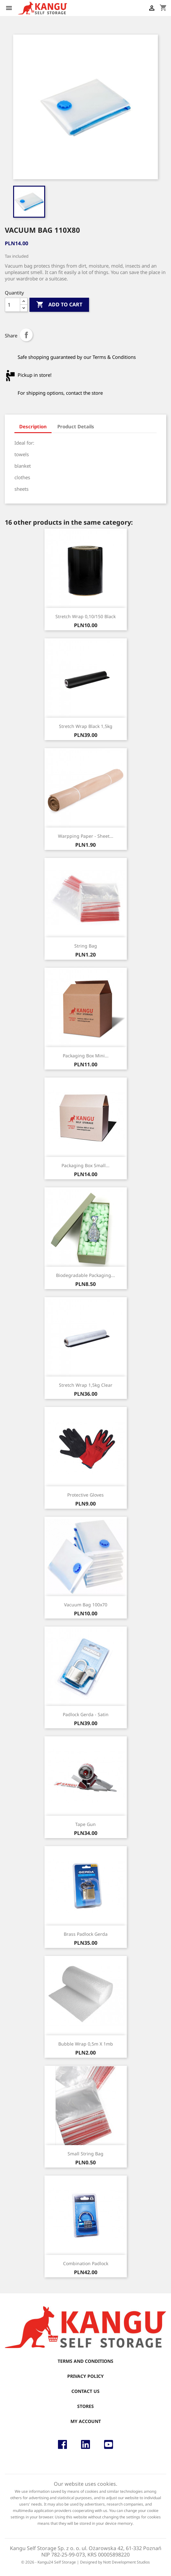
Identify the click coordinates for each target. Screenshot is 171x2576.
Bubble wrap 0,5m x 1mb (85, 2044)
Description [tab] (33, 426)
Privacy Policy (85, 2376)
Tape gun (85, 1824)
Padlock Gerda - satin (86, 1714)
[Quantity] (12, 305)
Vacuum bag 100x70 (85, 1605)
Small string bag (85, 2154)
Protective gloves (85, 1495)
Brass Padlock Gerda (86, 1934)
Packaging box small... (85, 1165)
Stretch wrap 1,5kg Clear (85, 1385)
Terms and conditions (85, 2361)
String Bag (85, 946)
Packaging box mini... (86, 1056)
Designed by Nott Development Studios (115, 2562)
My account (85, 2421)
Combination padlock (85, 2263)
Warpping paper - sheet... (85, 836)
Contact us (85, 2391)
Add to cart (59, 305)
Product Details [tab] (75, 426)
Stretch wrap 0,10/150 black (85, 616)
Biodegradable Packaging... (85, 1275)
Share (26, 334)
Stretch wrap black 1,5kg (85, 726)
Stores (85, 2406)
